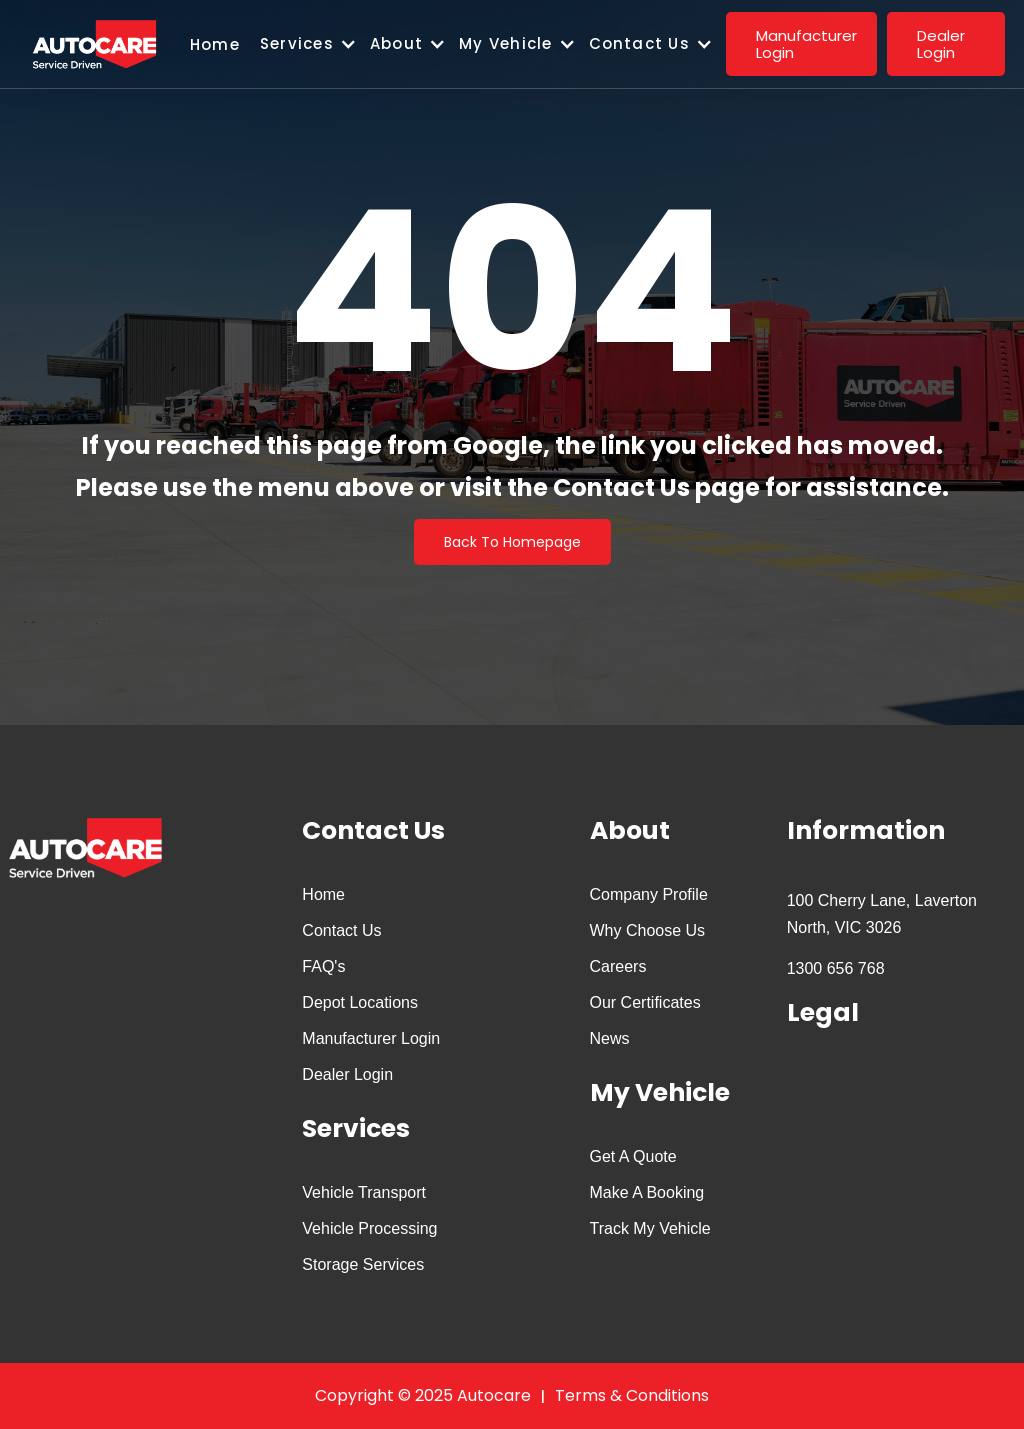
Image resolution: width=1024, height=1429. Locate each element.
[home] (95, 44)
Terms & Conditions (632, 1395)
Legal (823, 1012)
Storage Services (363, 1264)
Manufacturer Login (371, 1038)
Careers (618, 966)
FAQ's (323, 966)
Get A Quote (633, 1156)
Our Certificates (645, 1002)
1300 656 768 (836, 968)
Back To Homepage (512, 542)
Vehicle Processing (369, 1228)
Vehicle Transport (364, 1192)
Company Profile (649, 894)
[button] (315, 44)
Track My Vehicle (650, 1228)
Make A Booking (647, 1192)
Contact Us (341, 930)
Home (323, 894)
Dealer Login (347, 1074)
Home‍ (215, 44)
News (610, 1038)
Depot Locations (360, 1002)
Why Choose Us (648, 930)
